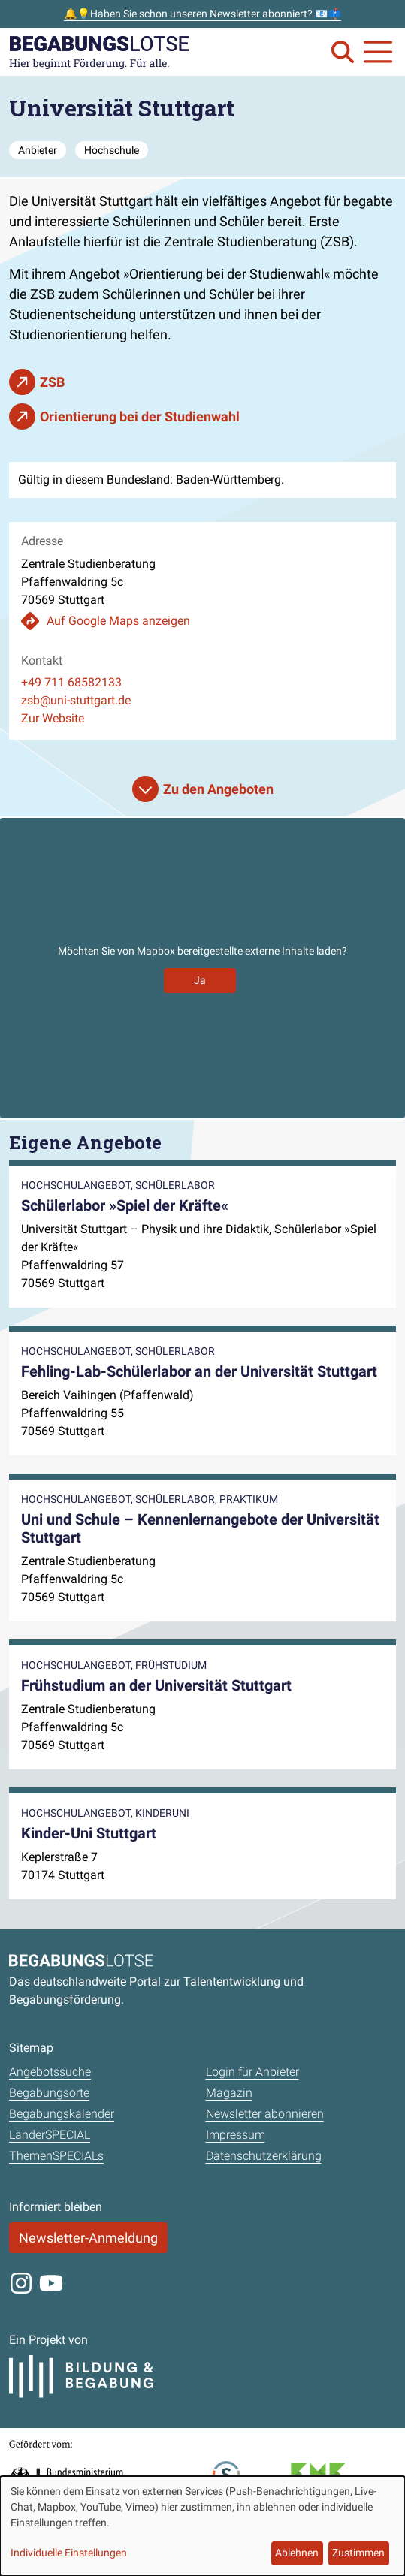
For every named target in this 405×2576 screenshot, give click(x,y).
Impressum (235, 2135)
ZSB (52, 382)
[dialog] (202, 2526)
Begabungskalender (61, 2114)
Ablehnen (297, 2553)
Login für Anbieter (252, 2072)
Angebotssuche (50, 2072)
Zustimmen (358, 2553)
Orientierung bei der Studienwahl (140, 416)
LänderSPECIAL (49, 2135)
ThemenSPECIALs (56, 2156)
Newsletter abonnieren (265, 2114)
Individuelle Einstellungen (69, 2553)
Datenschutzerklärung (264, 2156)
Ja (200, 980)
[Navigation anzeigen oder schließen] (378, 52)
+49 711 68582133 (71, 682)
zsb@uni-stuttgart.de (76, 700)
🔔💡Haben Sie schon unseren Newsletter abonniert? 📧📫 (202, 14)
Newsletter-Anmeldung (88, 2238)
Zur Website (52, 718)
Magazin (229, 2093)
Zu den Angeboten (218, 789)
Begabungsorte (49, 2093)
